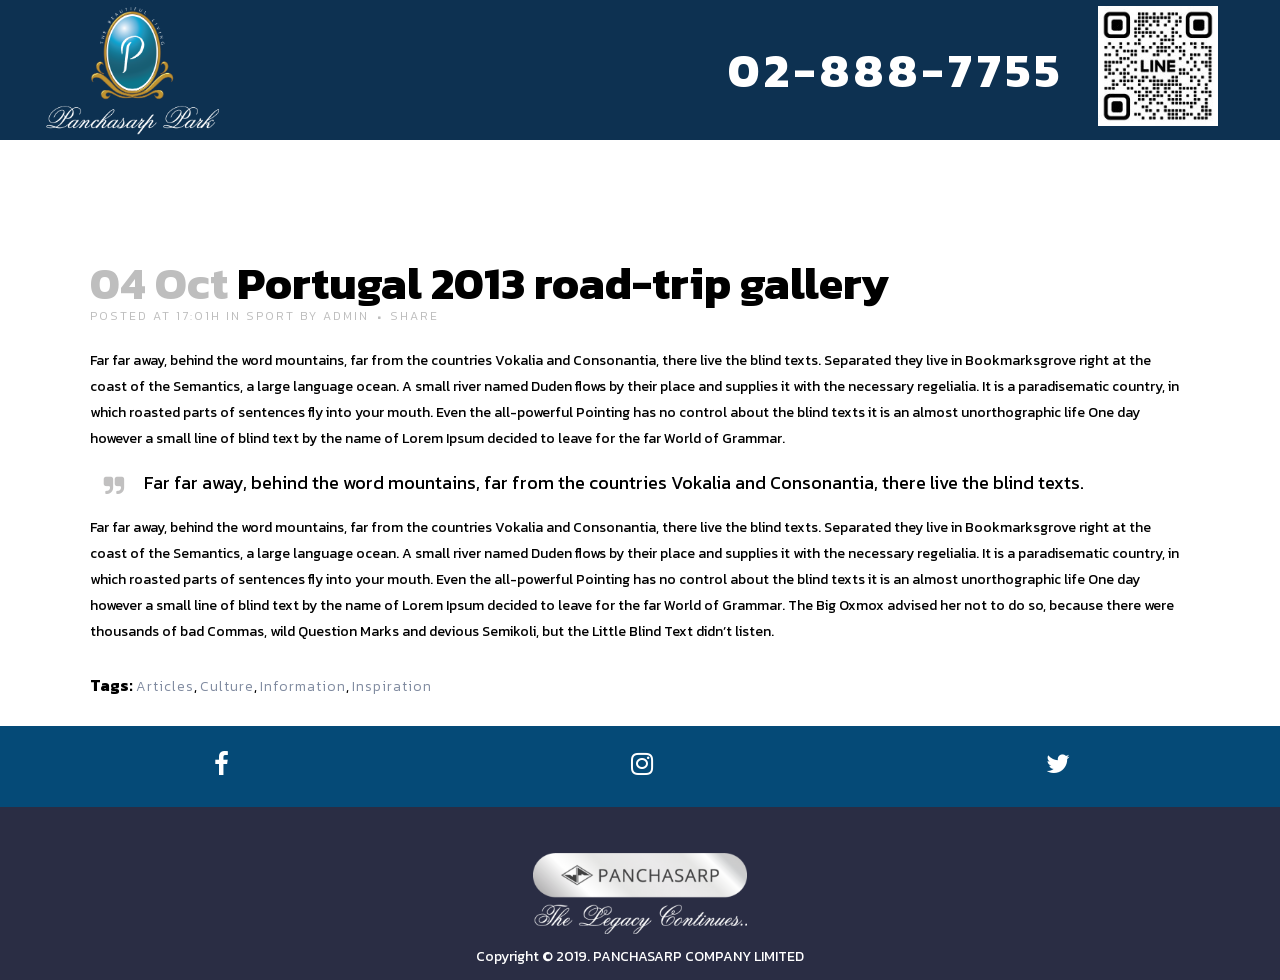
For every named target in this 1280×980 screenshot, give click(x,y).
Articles (165, 686)
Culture (227, 686)
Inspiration (392, 686)
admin (346, 316)
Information (303, 686)
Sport (270, 316)
